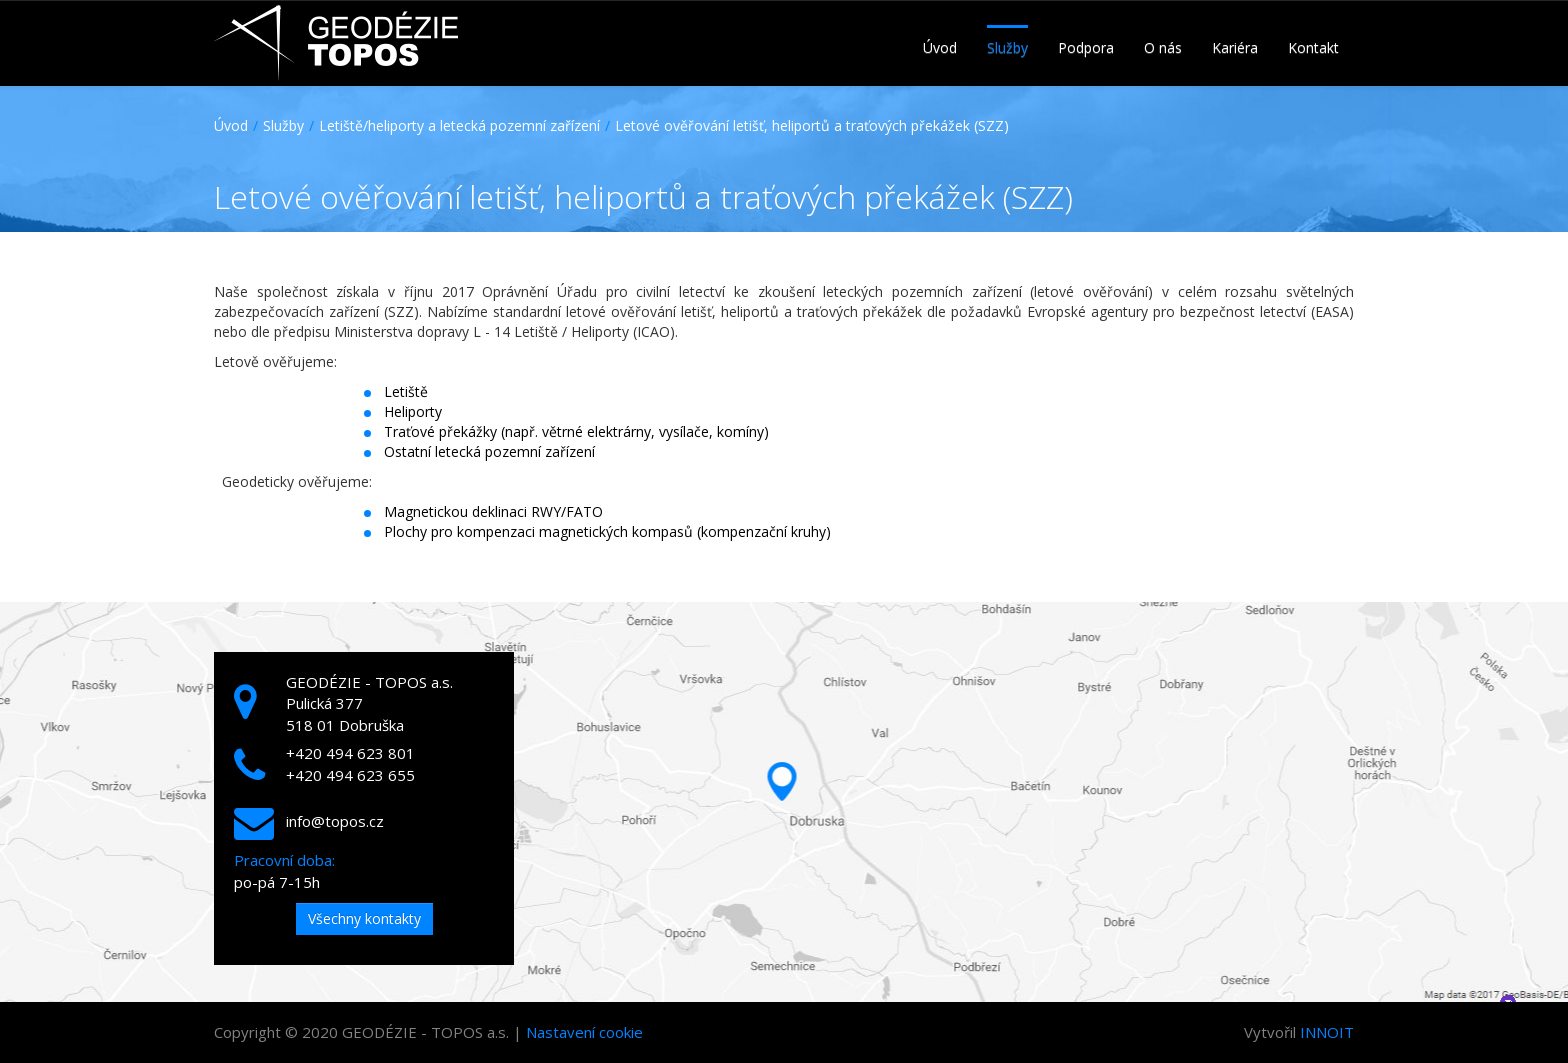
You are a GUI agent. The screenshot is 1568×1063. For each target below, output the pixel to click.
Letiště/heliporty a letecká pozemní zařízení (459, 125)
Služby (283, 125)
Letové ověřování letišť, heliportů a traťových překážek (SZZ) (812, 125)
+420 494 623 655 (350, 775)
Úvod (231, 125)
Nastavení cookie (584, 1032)
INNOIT (1327, 1032)
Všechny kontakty (364, 918)
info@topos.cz (335, 821)
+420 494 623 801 (350, 753)
